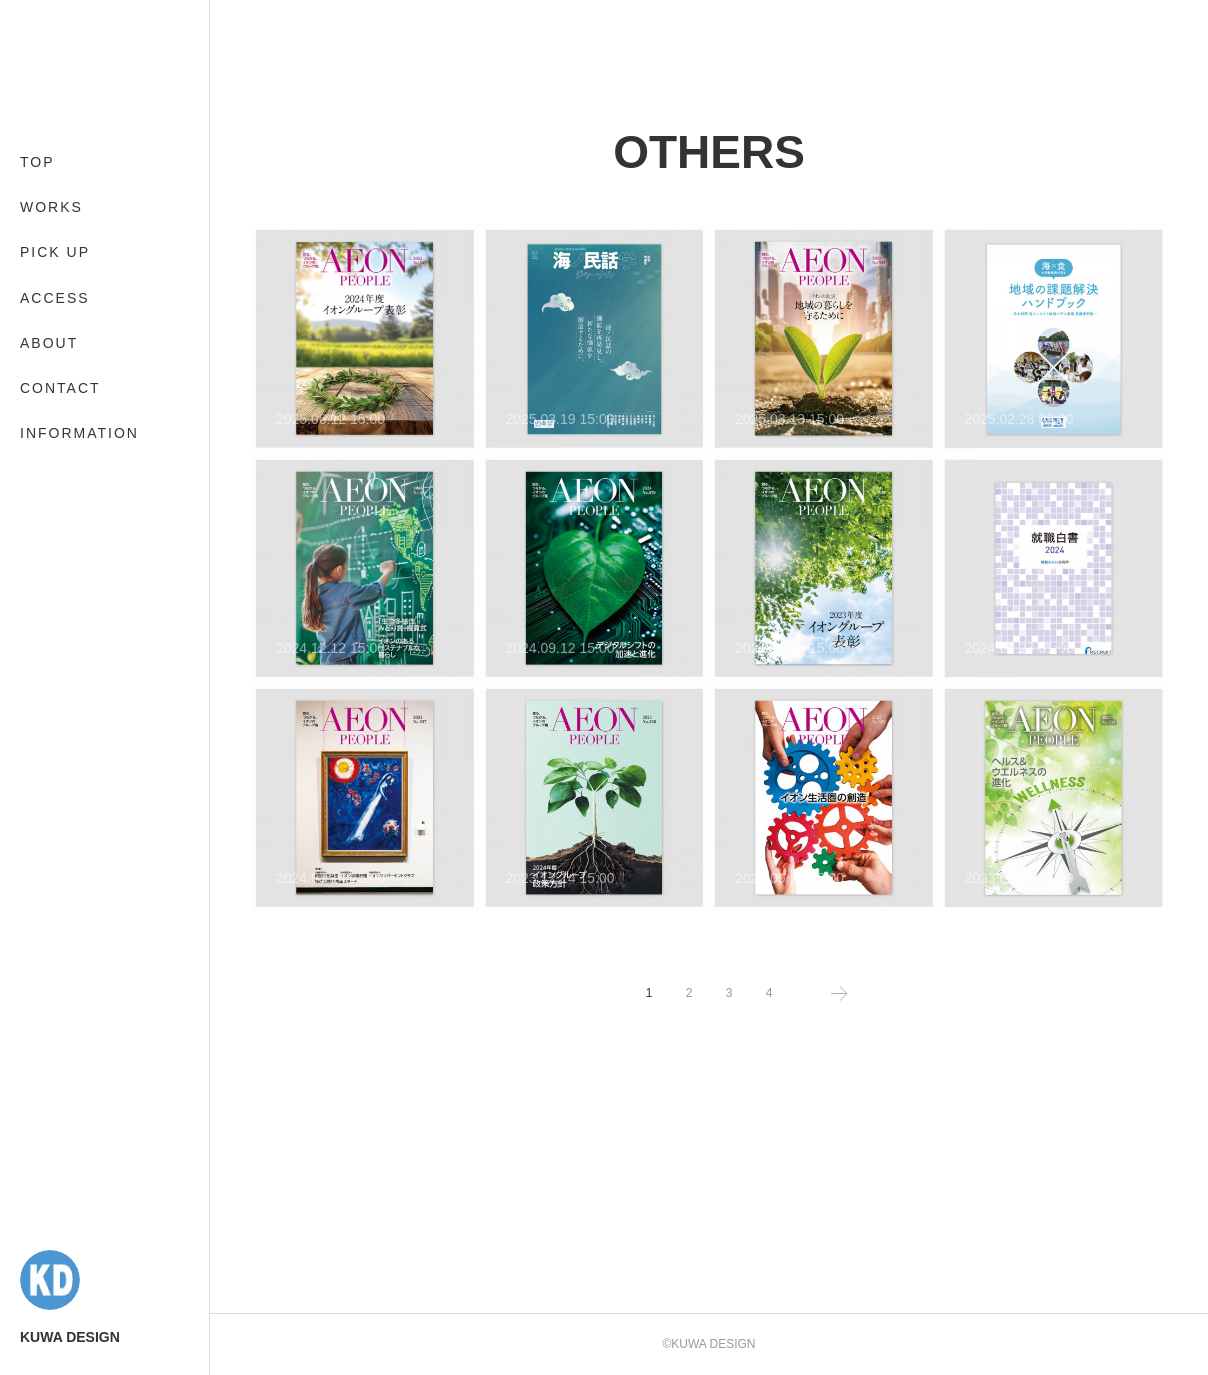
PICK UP (55, 252)
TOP (37, 162)
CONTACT (60, 388)
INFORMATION (79, 433)
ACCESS (55, 298)
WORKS (51, 207)
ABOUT (49, 343)
